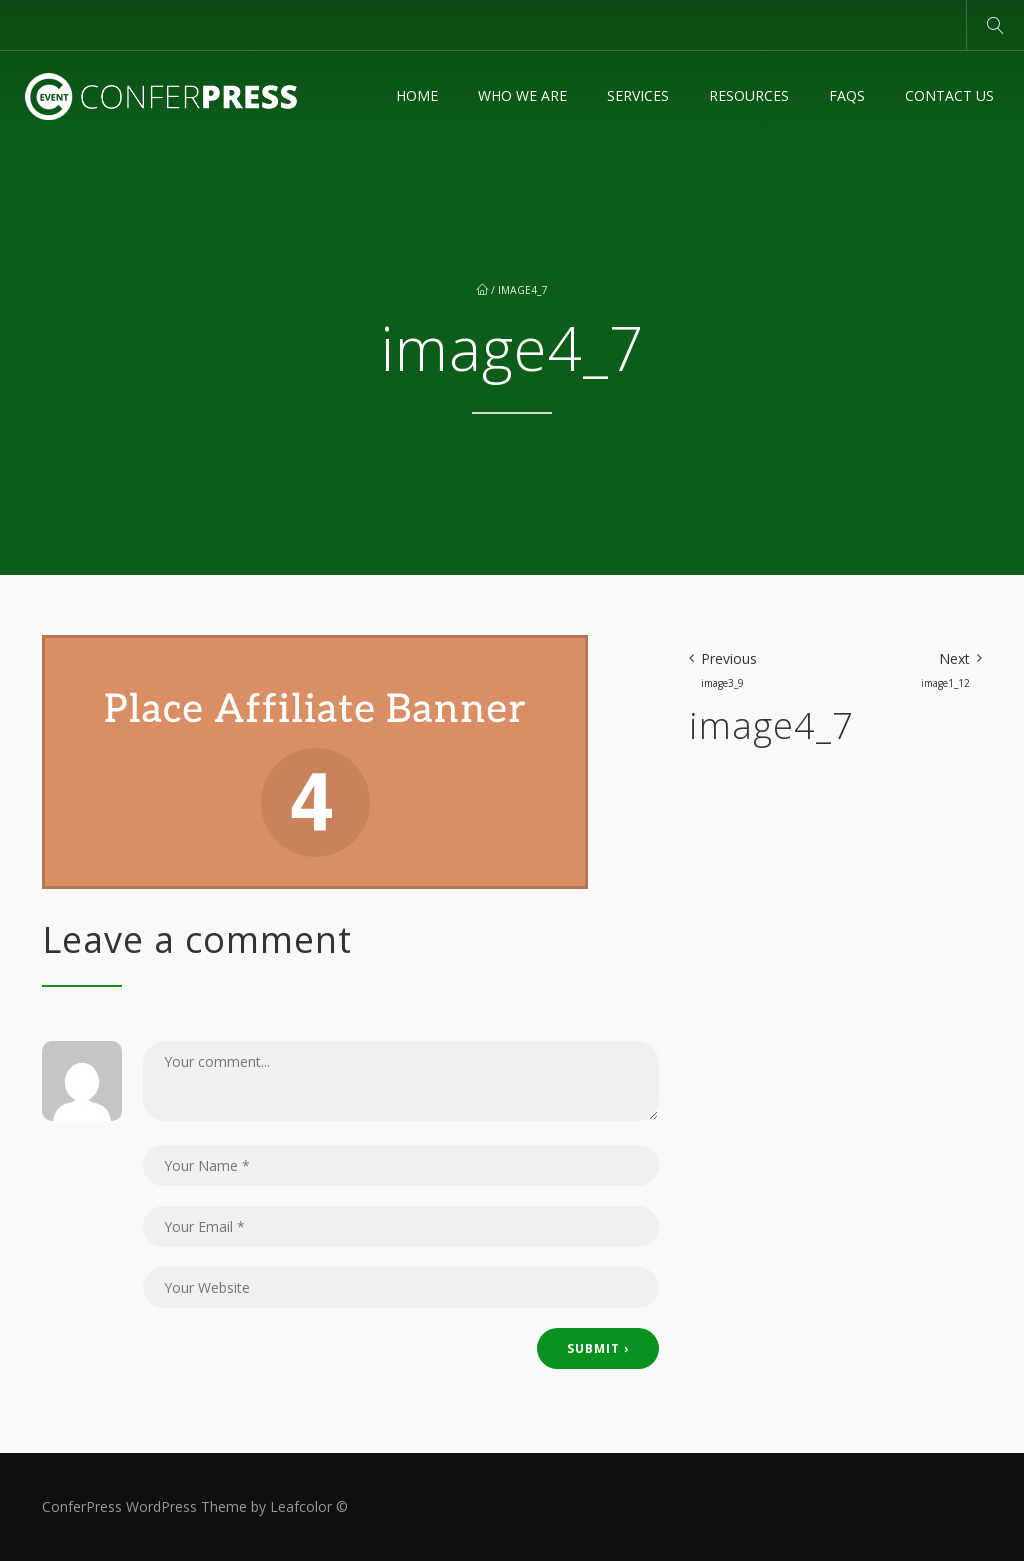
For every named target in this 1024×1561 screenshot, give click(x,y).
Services (638, 95)
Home (417, 95)
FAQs (847, 95)
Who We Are (522, 95)
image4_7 (523, 290)
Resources (749, 95)
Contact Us (949, 95)
